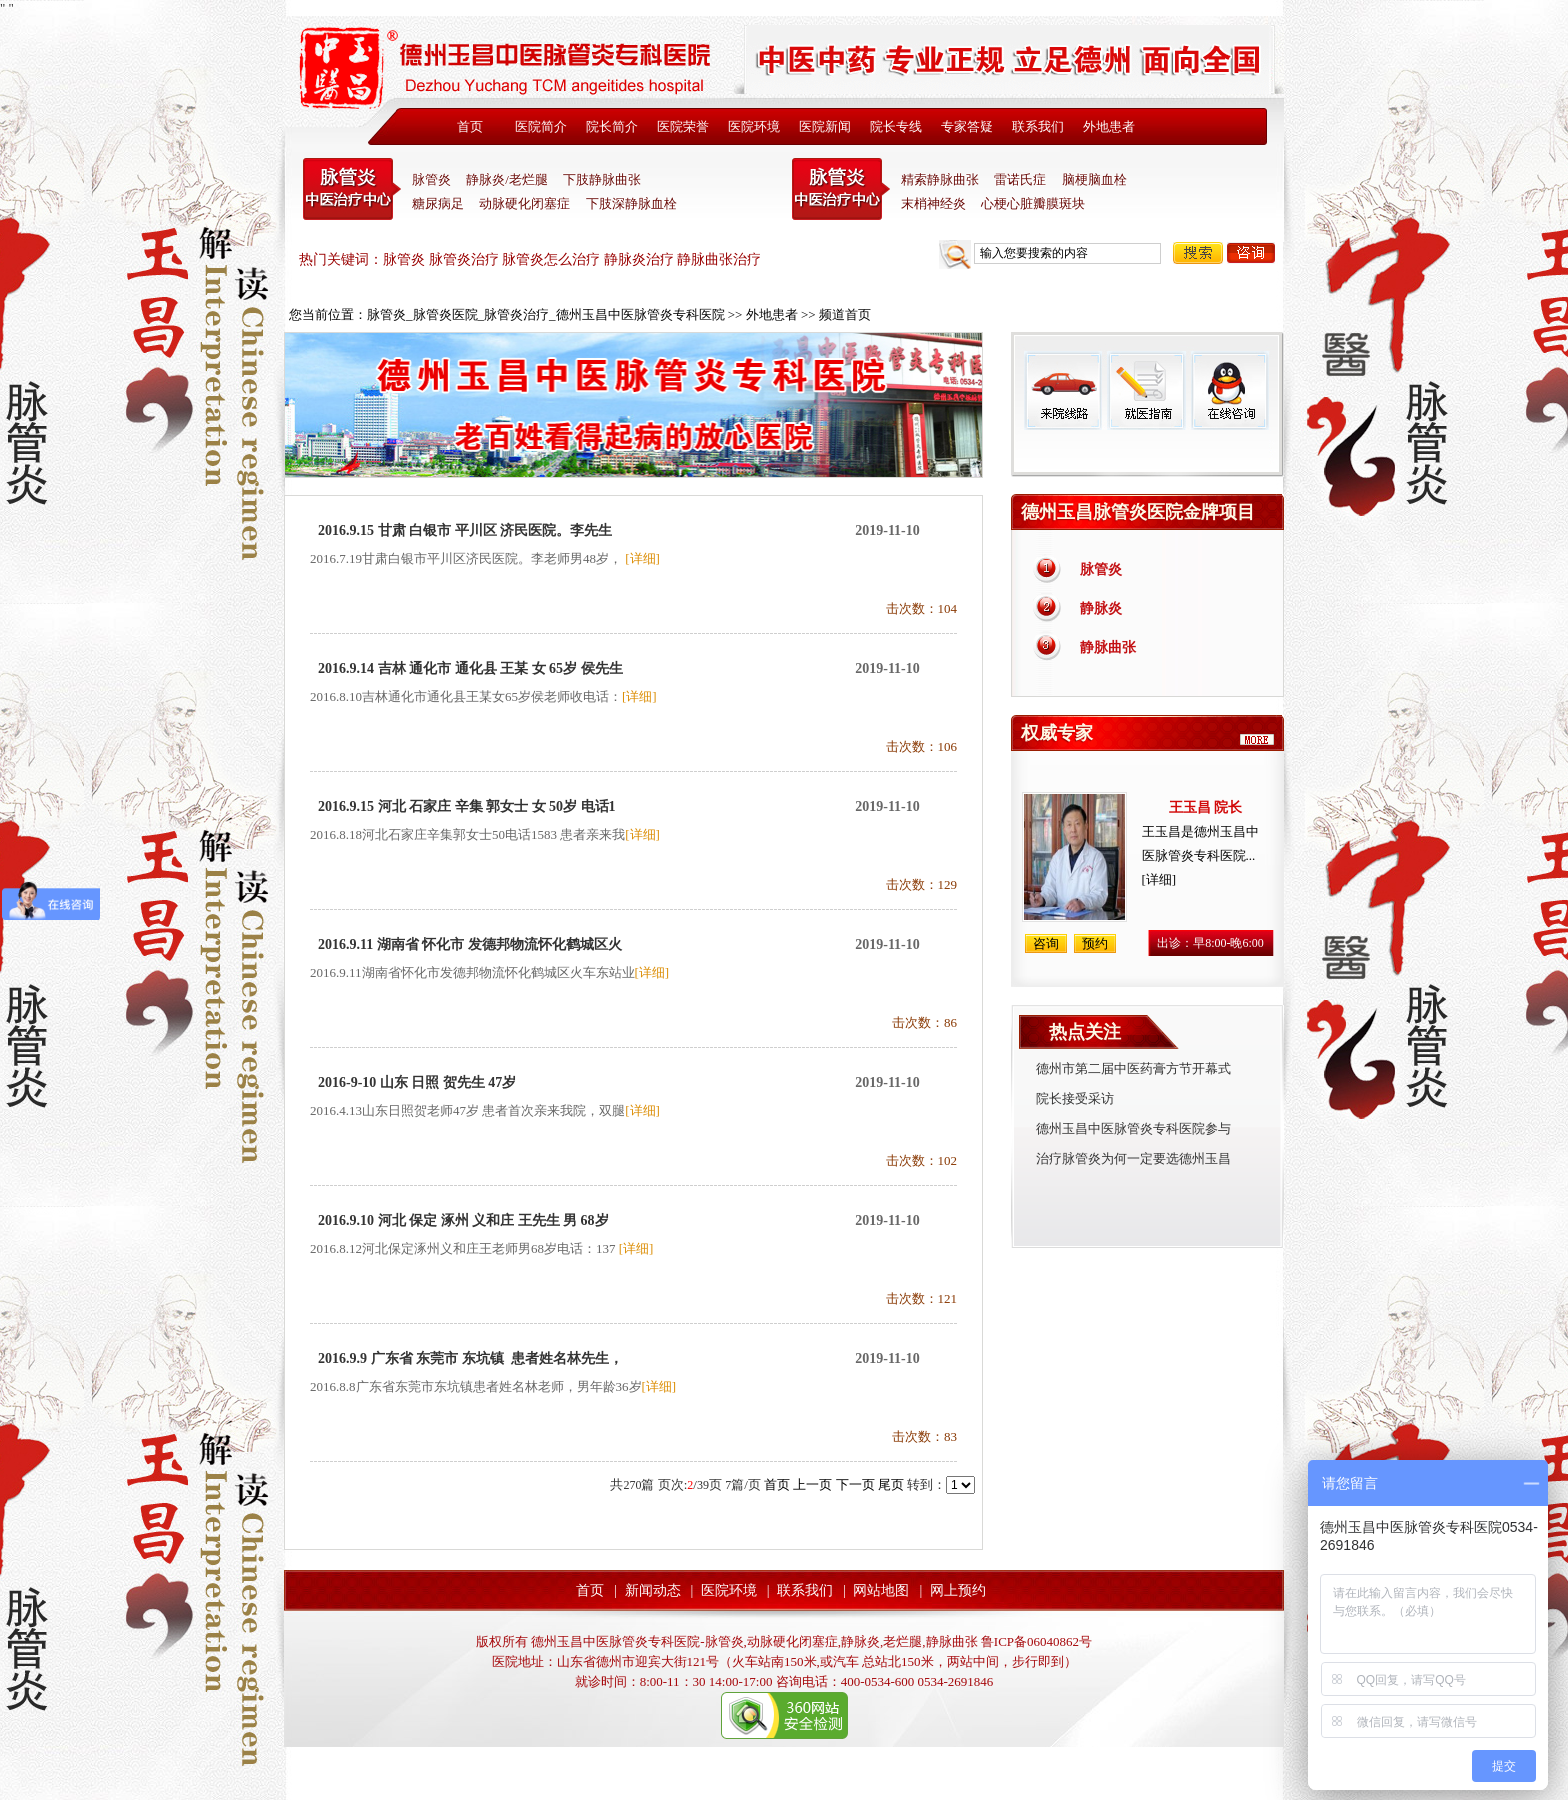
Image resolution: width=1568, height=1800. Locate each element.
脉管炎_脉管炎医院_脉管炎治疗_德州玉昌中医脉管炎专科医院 (546, 314)
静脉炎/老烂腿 (507, 179)
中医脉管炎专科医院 (352, 189)
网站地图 (881, 1590)
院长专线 (896, 126)
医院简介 (541, 126)
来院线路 (1063, 390)
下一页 (855, 1484)
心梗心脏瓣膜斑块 (1033, 203)
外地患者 (1109, 126)
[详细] (642, 558)
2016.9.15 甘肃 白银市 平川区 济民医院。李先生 (465, 530)
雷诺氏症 (1020, 179)
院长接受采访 (1075, 1098)
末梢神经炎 (933, 203)
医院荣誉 (683, 126)
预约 (1095, 943)
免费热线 (1147, 453)
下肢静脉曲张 (602, 179)
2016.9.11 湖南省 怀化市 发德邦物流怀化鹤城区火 (470, 944)
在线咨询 (1229, 390)
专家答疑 (967, 126)
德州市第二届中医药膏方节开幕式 (1133, 1068)
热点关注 (1085, 1032)
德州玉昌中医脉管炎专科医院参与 (1133, 1128)
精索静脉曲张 (940, 179)
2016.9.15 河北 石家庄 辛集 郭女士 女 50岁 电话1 (467, 806)
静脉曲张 (1108, 647)
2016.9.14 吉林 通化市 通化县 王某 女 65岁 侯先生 (470, 668)
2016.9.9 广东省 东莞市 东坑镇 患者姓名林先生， (470, 1358)
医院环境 (754, 126)
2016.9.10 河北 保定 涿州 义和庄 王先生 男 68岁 (463, 1220)
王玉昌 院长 (1206, 807)
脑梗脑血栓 (1094, 179)
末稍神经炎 (841, 189)
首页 (470, 126)
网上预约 (958, 1590)
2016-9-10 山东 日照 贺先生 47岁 (417, 1082)
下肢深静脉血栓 (631, 203)
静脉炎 (1101, 608)
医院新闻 (825, 126)
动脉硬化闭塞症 (524, 203)
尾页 (891, 1484)
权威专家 (1057, 733)
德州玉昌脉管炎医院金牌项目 (1138, 512)
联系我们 (1038, 126)
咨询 (1251, 253)
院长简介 (612, 126)
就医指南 (1146, 390)
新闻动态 (653, 1590)
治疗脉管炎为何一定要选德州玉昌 (1133, 1158)
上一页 (812, 1484)
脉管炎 (431, 179)
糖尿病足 (438, 203)
